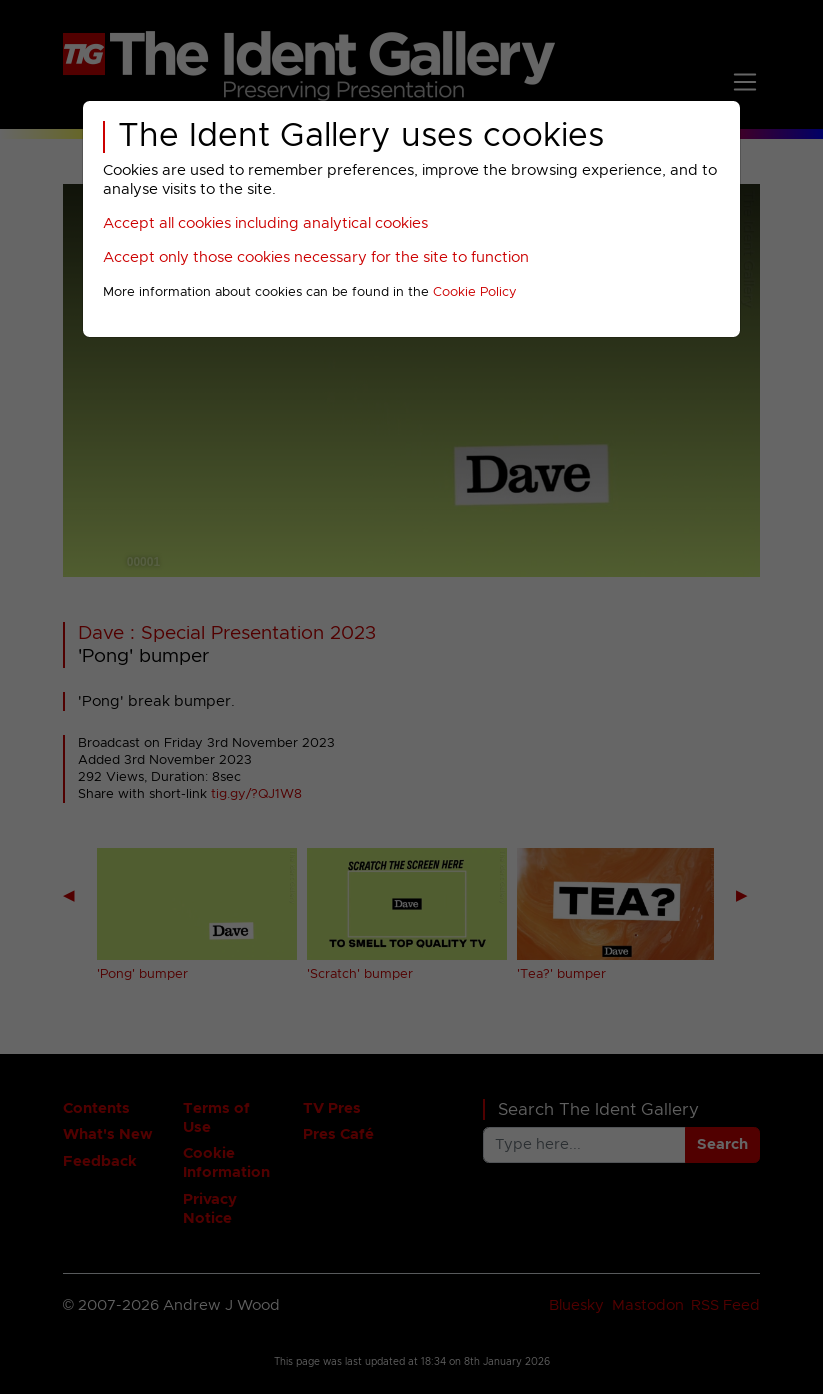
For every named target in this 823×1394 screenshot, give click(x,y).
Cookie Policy (475, 292)
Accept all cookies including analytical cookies (265, 223)
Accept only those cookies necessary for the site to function (316, 257)
